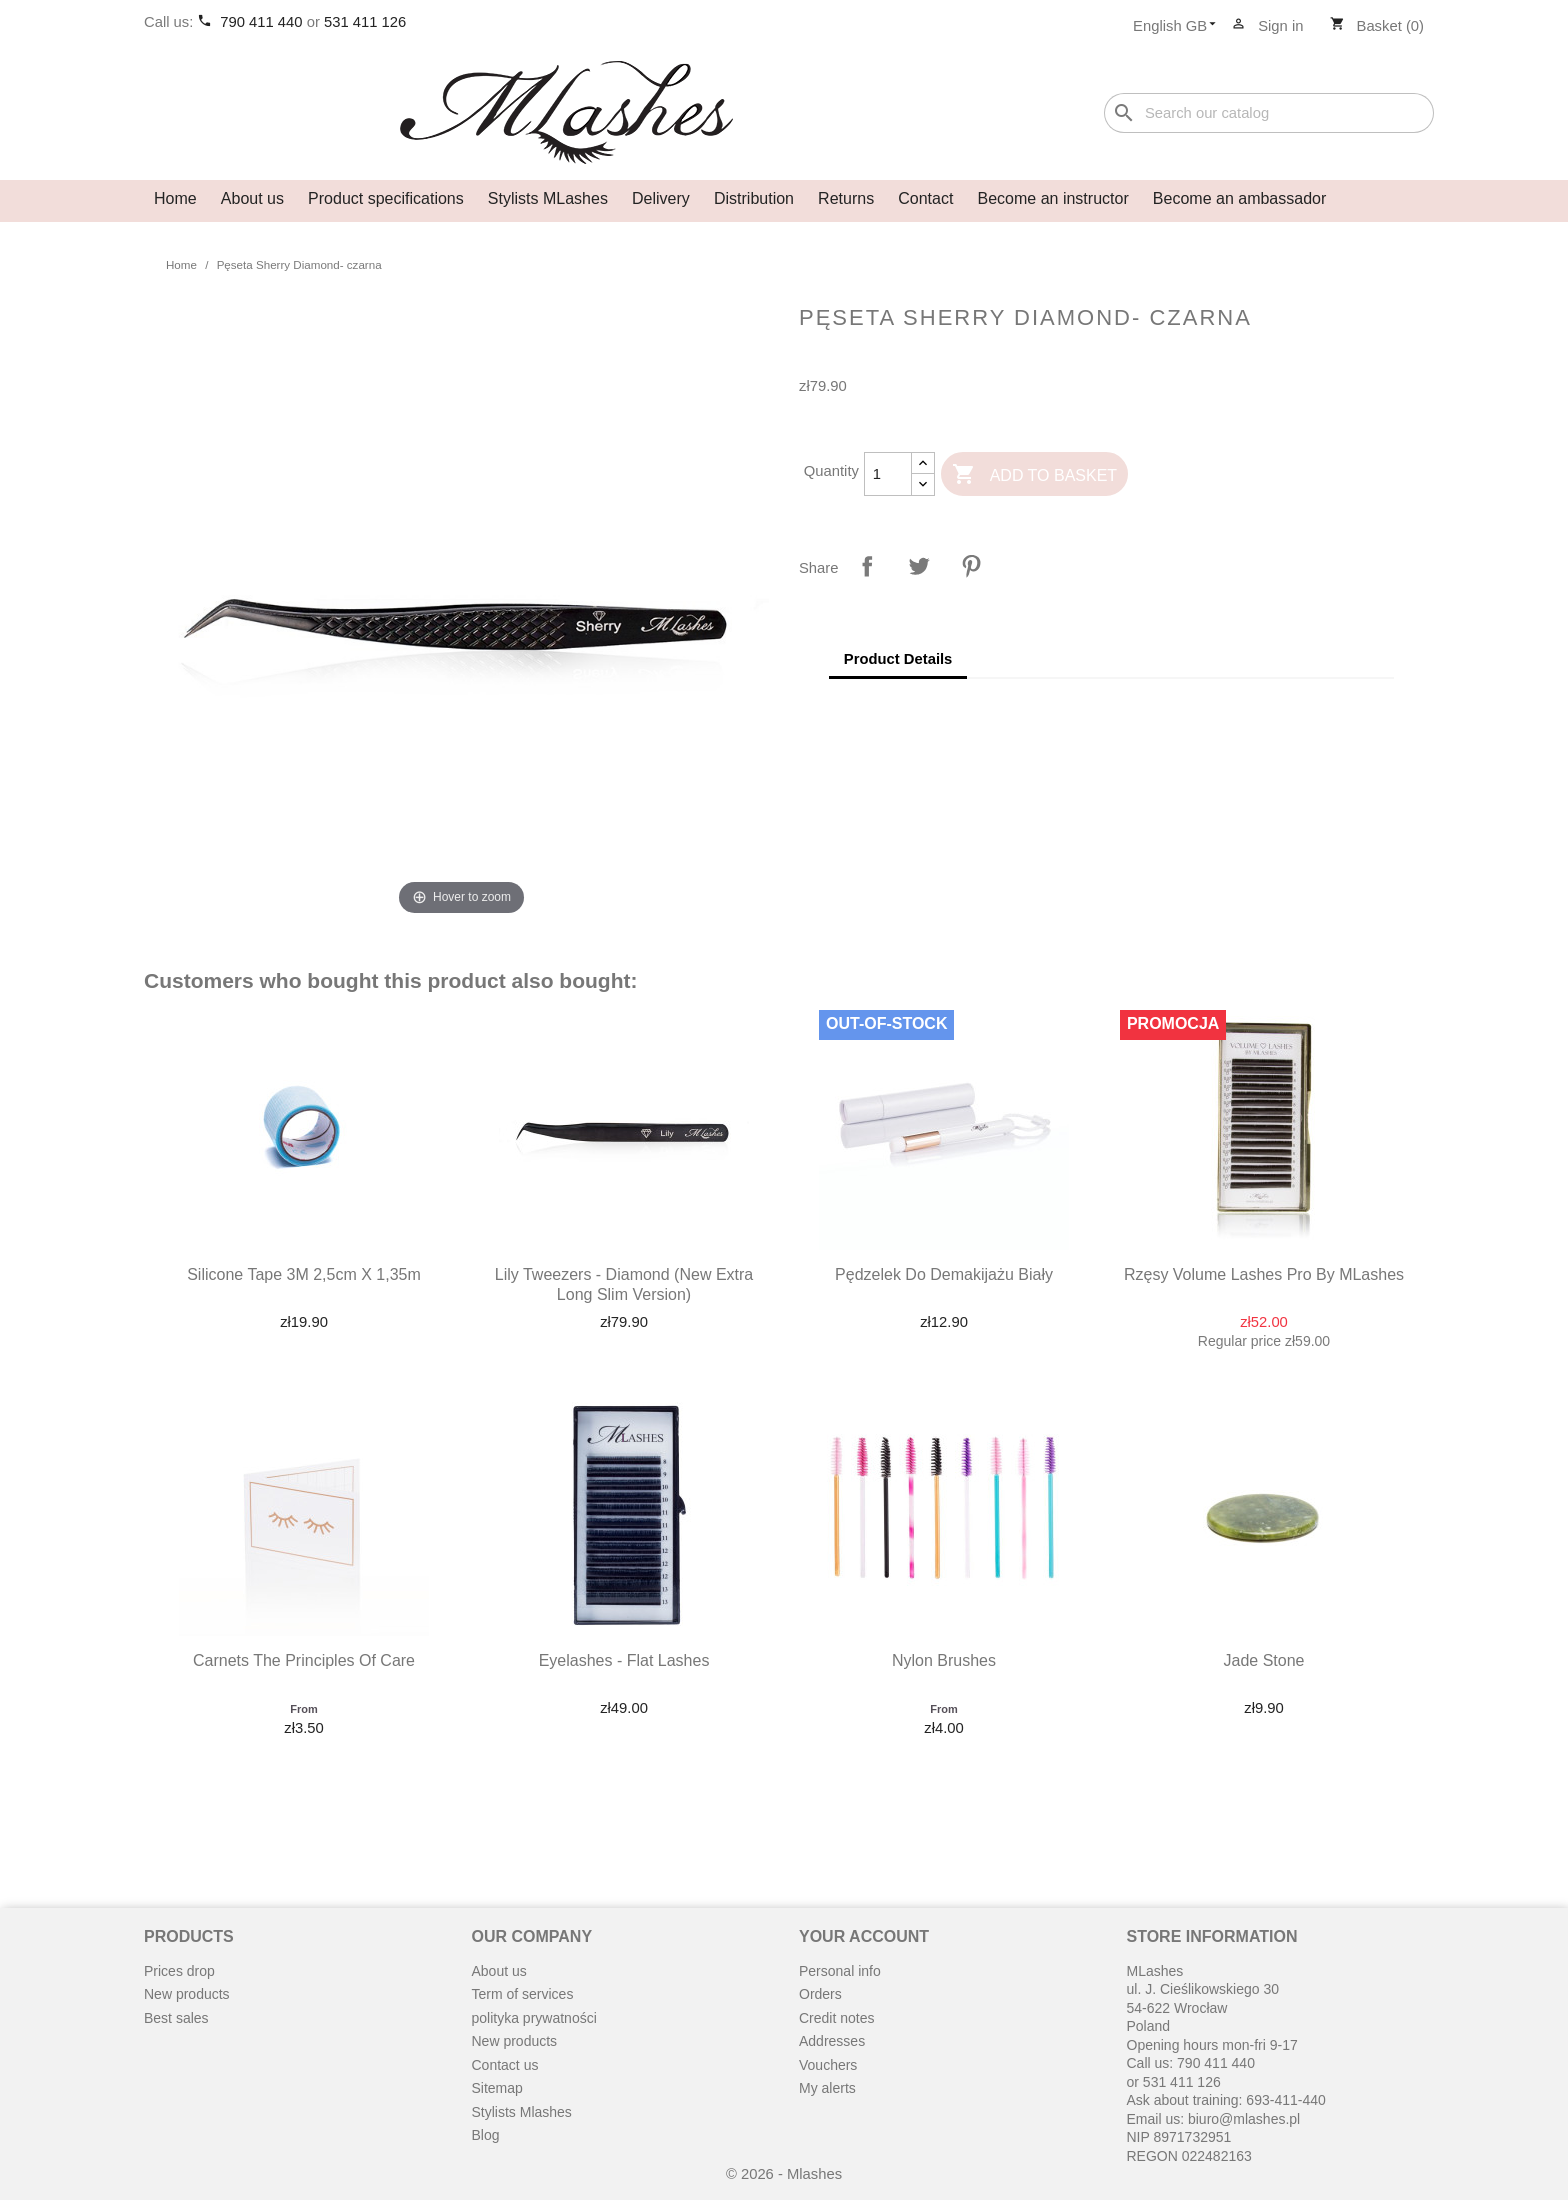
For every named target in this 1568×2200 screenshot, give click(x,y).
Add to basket (1034, 475)
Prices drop (179, 1971)
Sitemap (497, 2088)
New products (187, 1994)
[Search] (1269, 113)
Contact (925, 198)
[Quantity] (888, 474)
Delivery (661, 198)
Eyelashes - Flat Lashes (624, 1660)
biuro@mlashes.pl (1244, 2119)
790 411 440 (263, 22)
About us (252, 198)
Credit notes (836, 2018)
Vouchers (828, 2065)
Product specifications (386, 198)
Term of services (523, 1994)
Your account (864, 1936)
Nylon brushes (944, 1660)
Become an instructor (1053, 198)
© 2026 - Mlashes (784, 2174)
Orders (820, 1994)
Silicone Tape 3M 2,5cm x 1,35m (304, 1274)
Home (175, 198)
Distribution (754, 198)
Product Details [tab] (898, 659)
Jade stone (1264, 1660)
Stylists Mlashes (522, 2112)
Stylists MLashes (548, 198)
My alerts (827, 2088)
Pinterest (971, 566)
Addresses (832, 2041)
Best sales (176, 2018)
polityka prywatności (534, 2018)
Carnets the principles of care (304, 1660)
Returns (846, 198)
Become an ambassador (1239, 198)
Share (867, 566)
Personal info (840, 1971)
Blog (486, 2135)
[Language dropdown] (1180, 27)
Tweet (919, 566)
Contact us (505, 2065)
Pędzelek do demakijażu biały (944, 1274)
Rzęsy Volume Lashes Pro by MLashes (1264, 1274)
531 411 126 (365, 22)
